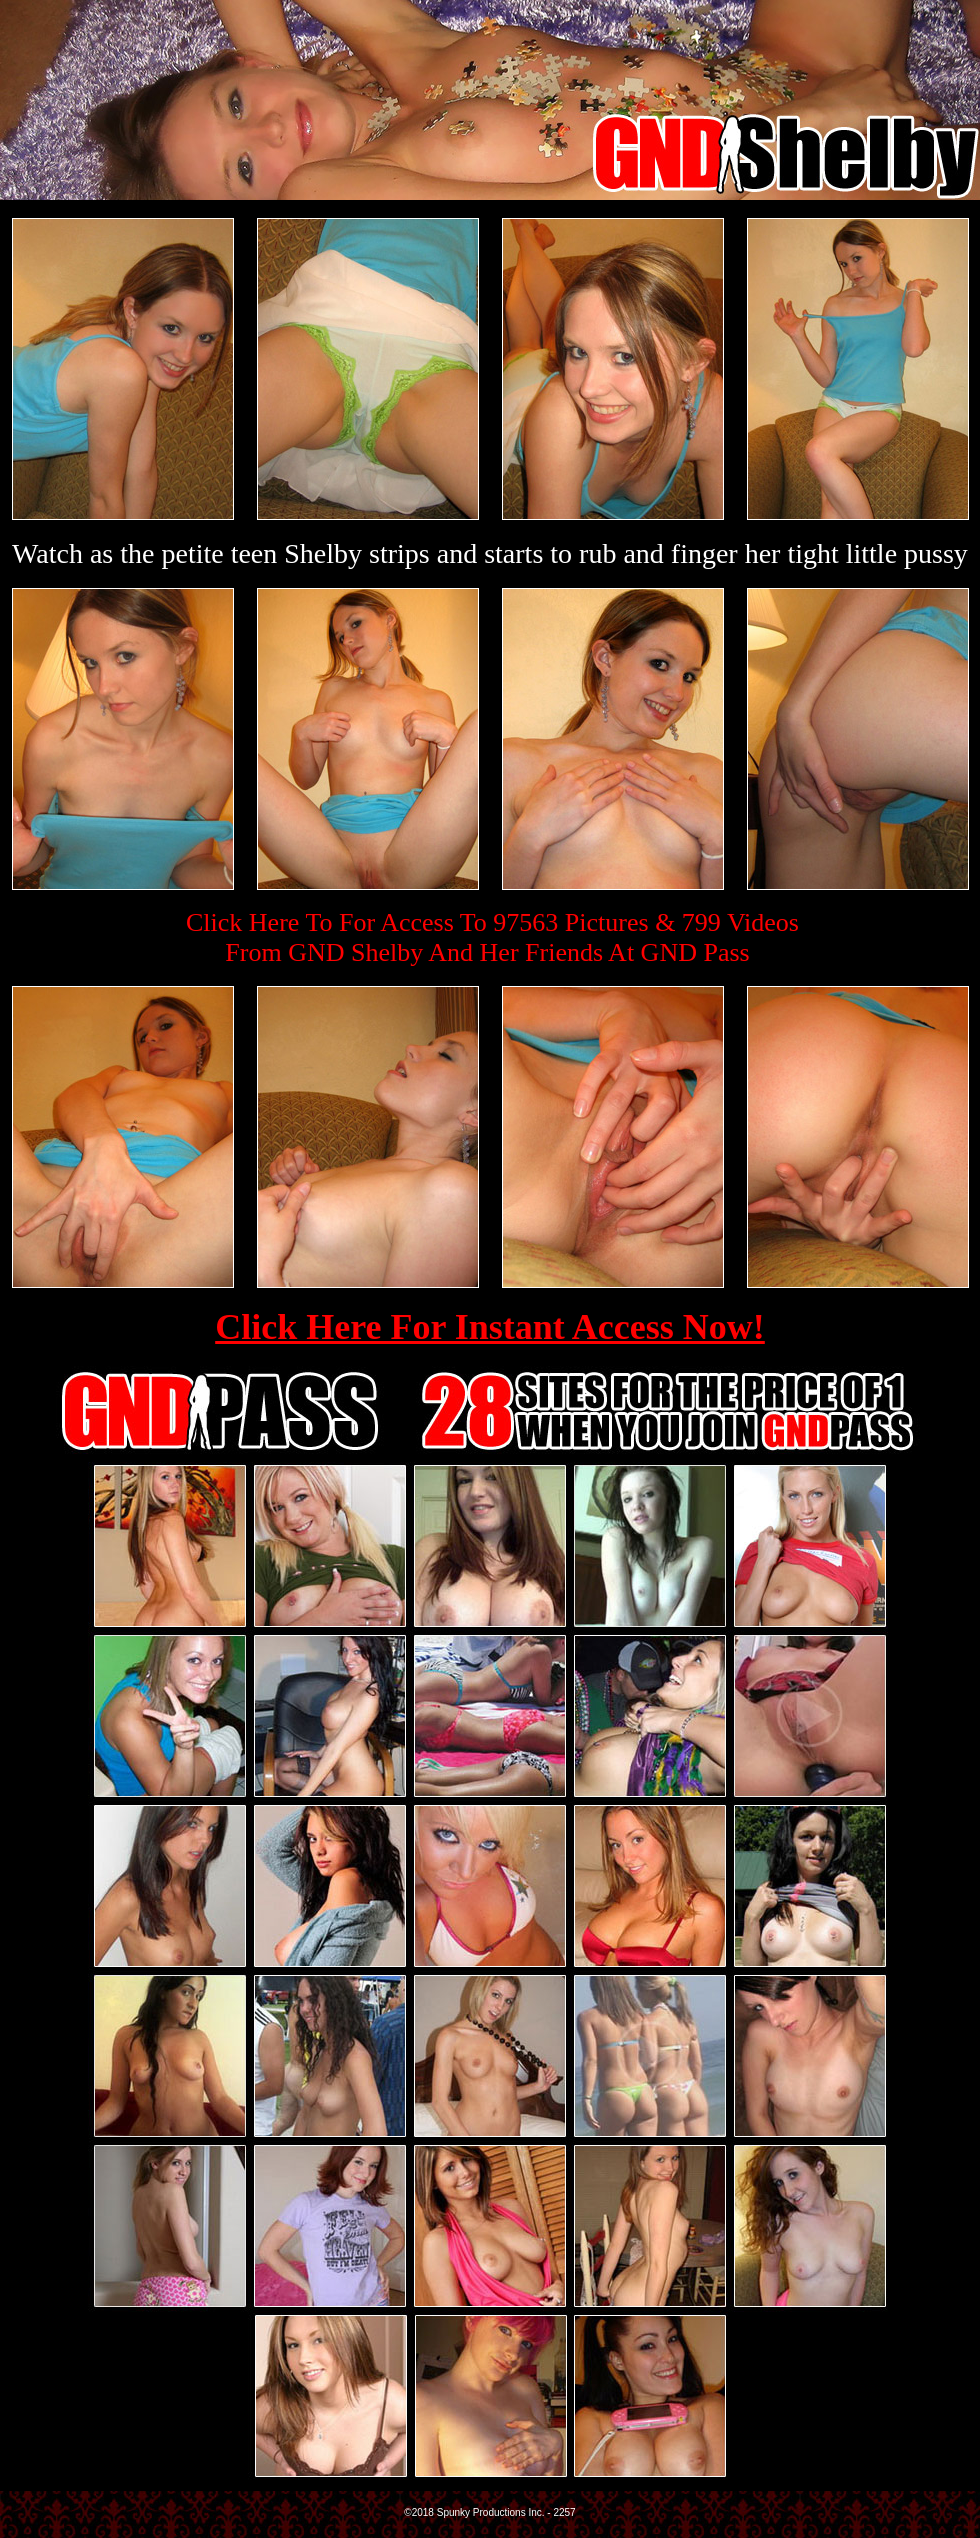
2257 (564, 2512)
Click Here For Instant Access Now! (490, 1327)
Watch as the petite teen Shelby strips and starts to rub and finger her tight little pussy (490, 553)
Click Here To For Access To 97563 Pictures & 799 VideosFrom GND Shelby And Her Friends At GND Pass (492, 937)
